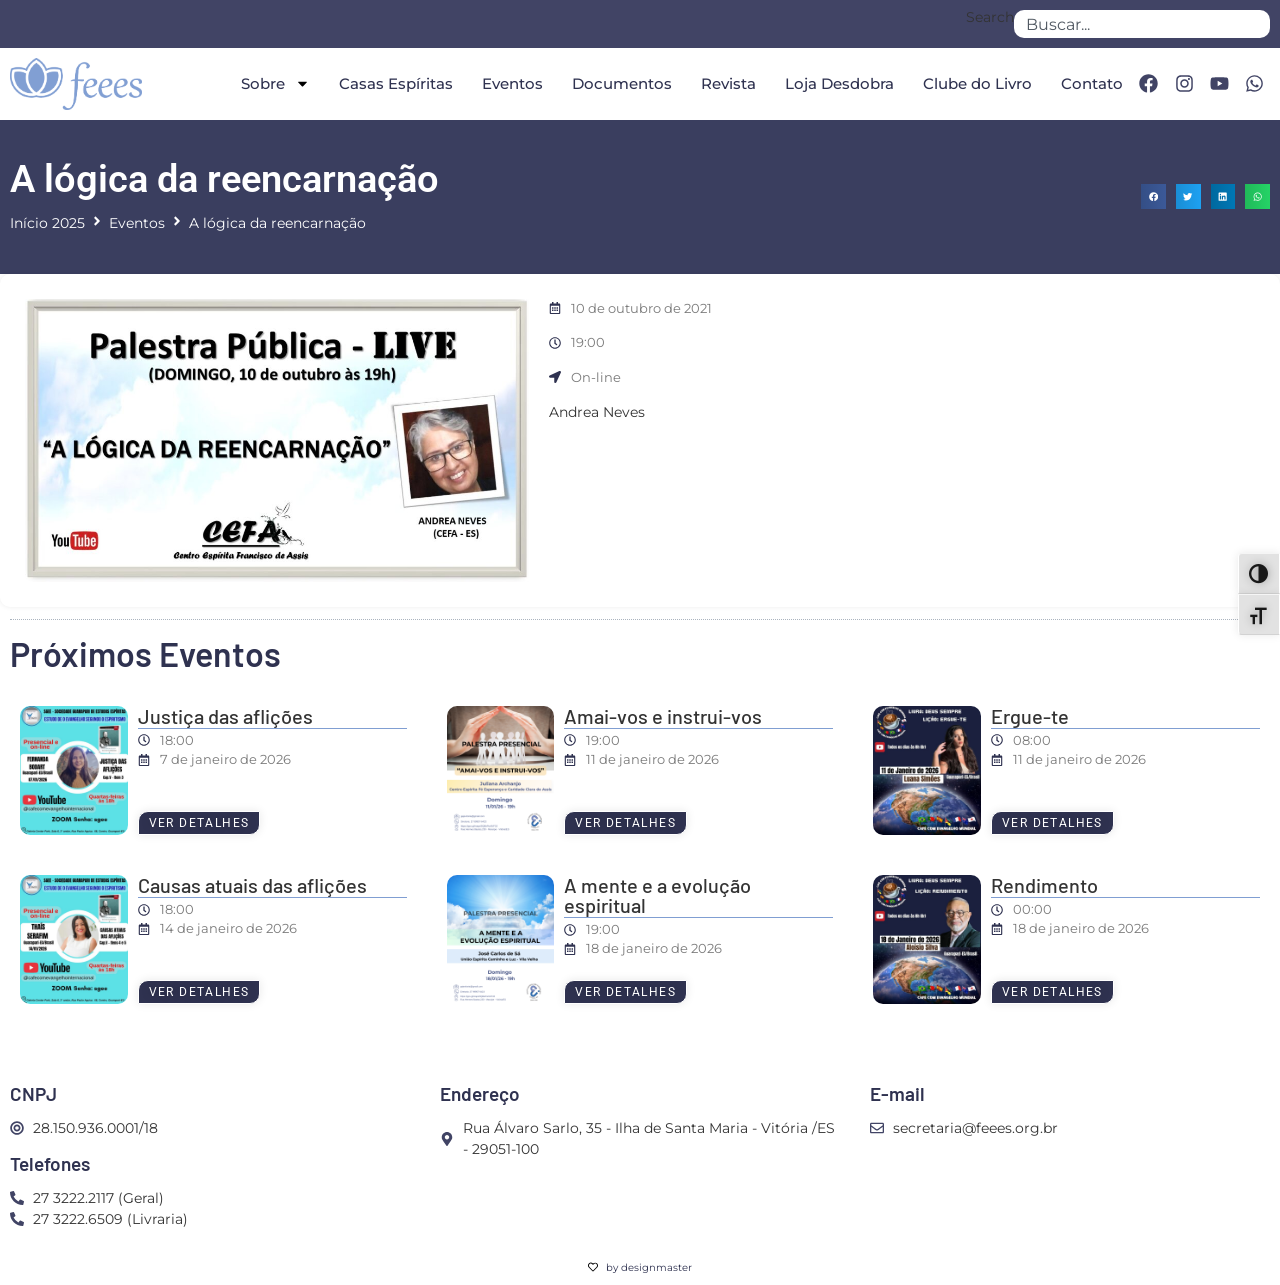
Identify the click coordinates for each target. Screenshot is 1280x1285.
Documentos (622, 83)
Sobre (275, 83)
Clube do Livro (977, 83)
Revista (728, 83)
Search (990, 18)
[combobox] (1142, 24)
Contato (1092, 83)
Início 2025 (47, 223)
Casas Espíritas (396, 83)
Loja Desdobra (839, 83)
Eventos (512, 83)
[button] (1153, 196)
